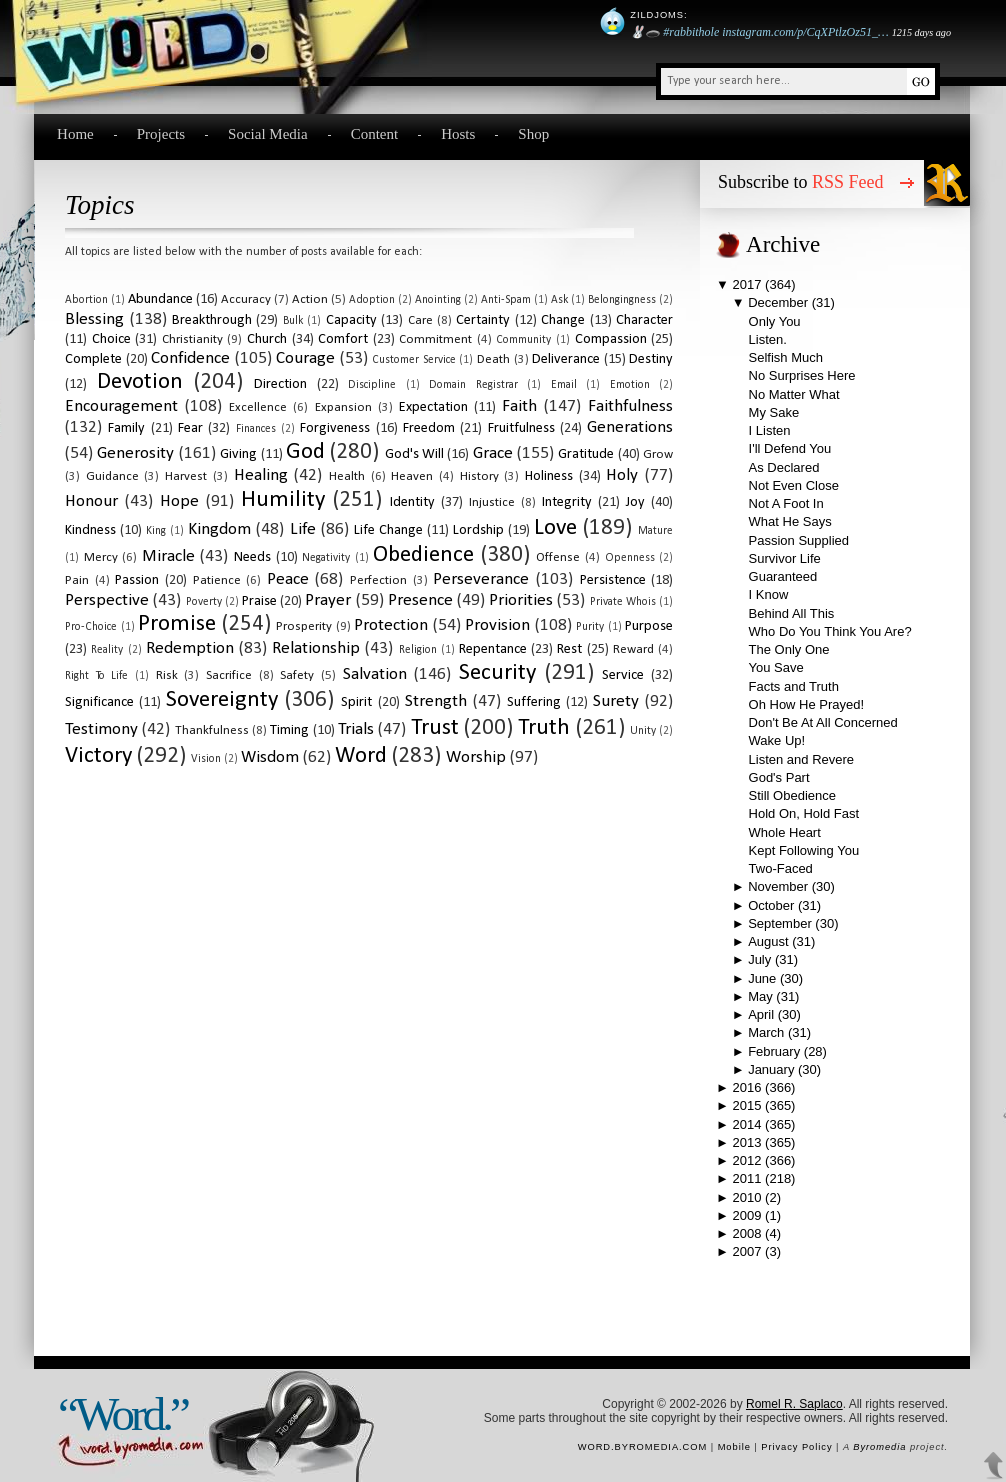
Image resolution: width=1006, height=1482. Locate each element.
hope (179, 501)
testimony (101, 729)
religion (418, 650)
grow (658, 454)
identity (412, 502)
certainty (483, 320)
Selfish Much (786, 357)
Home (75, 134)
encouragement (121, 406)
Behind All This (792, 613)
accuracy (246, 299)
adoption (372, 300)
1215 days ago (921, 32)
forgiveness (335, 428)
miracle (168, 556)
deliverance (566, 359)
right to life (96, 676)
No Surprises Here (802, 375)
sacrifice (229, 675)
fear (190, 428)
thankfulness (212, 730)
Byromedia (879, 1447)
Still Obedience (792, 795)
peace (288, 579)
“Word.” (122, 1414)
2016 (747, 1087)
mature (655, 531)
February (774, 1051)
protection (391, 625)
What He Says (790, 521)
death (493, 359)
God (305, 452)
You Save (776, 667)
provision (497, 625)
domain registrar (473, 385)
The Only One (789, 649)
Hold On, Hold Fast (804, 813)
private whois (623, 602)
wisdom (270, 757)
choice (111, 339)
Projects (161, 134)
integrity (567, 502)
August (768, 941)
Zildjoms (657, 15)
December (778, 302)
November (778, 886)
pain (77, 580)
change (563, 320)
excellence (258, 407)
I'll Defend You (790, 448)
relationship (316, 648)
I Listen (770, 430)
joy (635, 502)
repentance (493, 649)
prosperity (304, 626)
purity (590, 627)
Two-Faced (781, 868)
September (780, 923)
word (361, 756)
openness (630, 558)
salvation (375, 674)
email (564, 385)
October (771, 905)
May (760, 996)
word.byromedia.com (643, 1447)
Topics (100, 205)
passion (137, 580)
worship (476, 757)
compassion (611, 339)
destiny (651, 359)
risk (167, 675)
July (759, 959)
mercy (101, 557)
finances (256, 429)
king (156, 531)
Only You (775, 321)
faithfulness (630, 406)
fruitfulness (521, 428)
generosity (135, 453)
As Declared (784, 467)
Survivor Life (785, 558)
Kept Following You (804, 850)
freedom (429, 428)
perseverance (481, 579)
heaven (412, 476)
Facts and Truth (794, 686)
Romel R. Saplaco (794, 1404)
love (555, 528)
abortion (86, 300)
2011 (747, 1178)
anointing (438, 300)
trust (435, 728)
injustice (492, 502)
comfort (343, 339)
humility (283, 500)
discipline (372, 385)
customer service (414, 360)
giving (238, 454)
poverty (204, 602)
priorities (521, 600)
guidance (112, 476)
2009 (747, 1215)
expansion (343, 407)
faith (519, 406)
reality (107, 650)
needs (252, 557)
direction (280, 384)
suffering (534, 702)
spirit (356, 702)
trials (356, 729)
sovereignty (222, 700)
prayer (328, 600)
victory (98, 756)
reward (633, 649)
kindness (90, 530)
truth (544, 728)
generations (630, 427)
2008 (747, 1233)
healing (261, 475)
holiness (549, 476)
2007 (747, 1251)
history (479, 476)
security (497, 673)
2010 (747, 1197)
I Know (769, 594)
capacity (351, 320)
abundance (160, 299)
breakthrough (212, 320)
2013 (747, 1142)
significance (99, 702)
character (644, 320)
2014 (747, 1124)
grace (493, 453)
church (267, 339)
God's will (414, 454)
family (126, 428)
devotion (140, 382)
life (303, 529)
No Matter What (794, 394)
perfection (378, 580)
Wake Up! (777, 740)
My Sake (774, 412)
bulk (293, 321)
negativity (326, 558)
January (771, 1069)
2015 (747, 1105)
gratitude (586, 454)
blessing (94, 319)
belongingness (622, 300)
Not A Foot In (786, 503)
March (766, 1032)
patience (217, 580)
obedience (423, 555)
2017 (747, 284)
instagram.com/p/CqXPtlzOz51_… (805, 32)
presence (420, 600)
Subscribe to (801, 182)
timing (289, 730)
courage (305, 358)
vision (206, 759)
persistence (613, 580)
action (310, 299)
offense (558, 557)
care (420, 320)
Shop (533, 134)
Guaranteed (783, 576)
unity (643, 731)
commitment (435, 339)
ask (559, 300)
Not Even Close (794, 485)
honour (91, 501)
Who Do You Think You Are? (830, 631)
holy (622, 475)
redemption (190, 648)
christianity (192, 339)
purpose (649, 626)
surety (616, 701)
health (347, 476)
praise (259, 601)
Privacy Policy (796, 1447)
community (523, 340)
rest (569, 649)
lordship (478, 530)
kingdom (219, 529)
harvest (186, 476)
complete (93, 359)
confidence (190, 358)
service (623, 675)
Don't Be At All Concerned (823, 722)
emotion (630, 385)
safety (297, 675)
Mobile (734, 1447)
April (761, 1014)
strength (436, 701)
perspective (107, 600)
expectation (433, 407)
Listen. (768, 339)
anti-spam (506, 300)
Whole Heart (785, 832)
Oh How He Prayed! (807, 704)
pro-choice (91, 627)
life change (388, 530)
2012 (747, 1160)
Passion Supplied (799, 540)
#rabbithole (691, 32)
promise (177, 624)
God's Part (779, 777)
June (762, 978)
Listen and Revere (802, 759)
